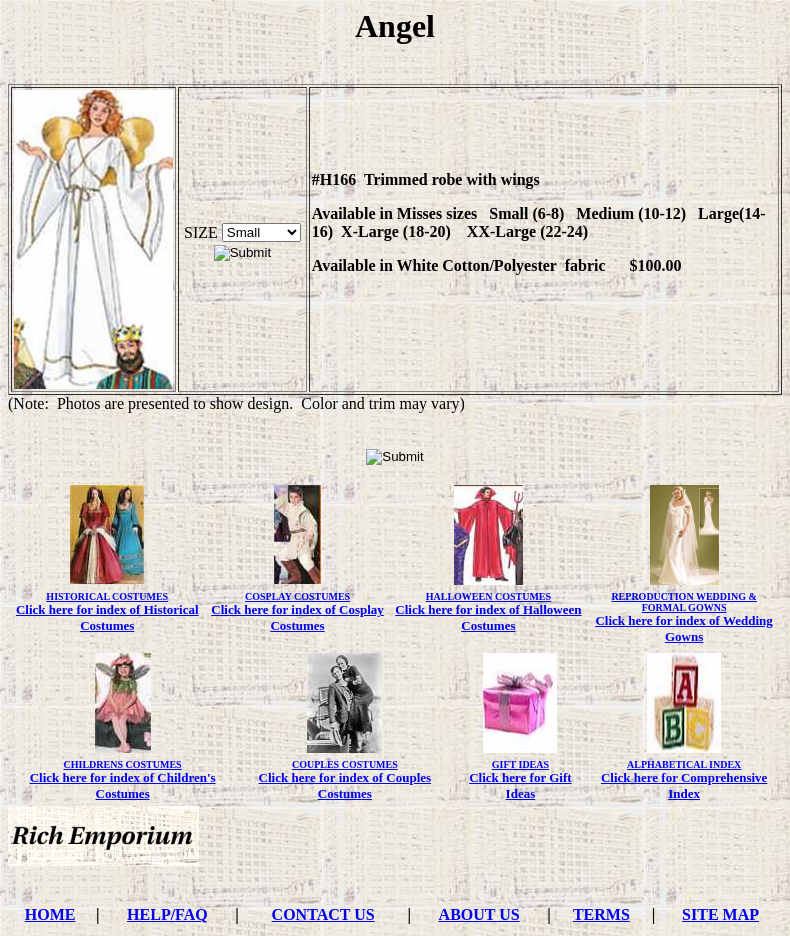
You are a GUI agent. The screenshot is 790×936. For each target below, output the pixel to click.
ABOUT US (479, 914)
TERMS (601, 914)
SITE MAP (720, 914)
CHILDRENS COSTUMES (123, 764)
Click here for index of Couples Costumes (345, 785)
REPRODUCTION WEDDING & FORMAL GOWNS (683, 602)
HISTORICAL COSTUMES (107, 596)
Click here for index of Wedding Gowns (683, 628)
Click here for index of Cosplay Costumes (297, 617)
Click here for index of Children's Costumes (123, 785)
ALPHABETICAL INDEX (684, 764)
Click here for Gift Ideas (520, 785)
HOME (50, 914)
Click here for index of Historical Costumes (107, 617)
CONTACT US (323, 914)
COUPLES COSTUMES (345, 764)
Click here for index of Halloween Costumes (488, 617)
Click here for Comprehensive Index (684, 785)
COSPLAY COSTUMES (297, 596)
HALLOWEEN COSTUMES (488, 596)
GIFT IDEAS (520, 764)
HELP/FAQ (167, 914)
